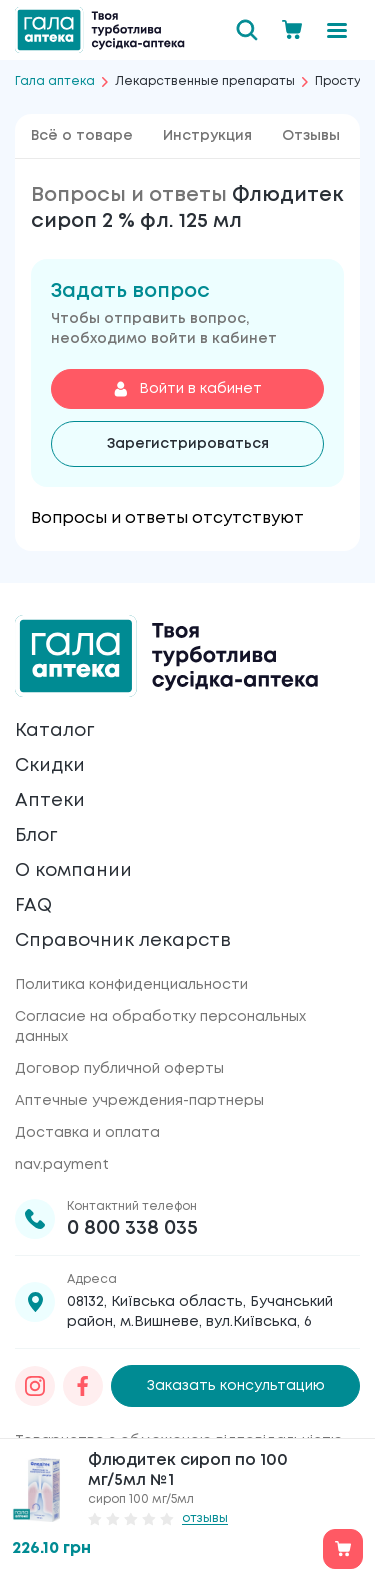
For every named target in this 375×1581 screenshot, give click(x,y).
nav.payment (62, 1165)
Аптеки (50, 801)
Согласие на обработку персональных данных (160, 1027)
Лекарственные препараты (205, 81)
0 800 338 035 (132, 1228)
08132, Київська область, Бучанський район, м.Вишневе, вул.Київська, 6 (200, 1312)
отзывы (205, 1518)
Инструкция (207, 136)
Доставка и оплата (87, 1133)
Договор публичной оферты (119, 1069)
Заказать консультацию (236, 1386)
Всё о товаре (82, 136)
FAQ (33, 906)
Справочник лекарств (123, 941)
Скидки (50, 766)
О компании (73, 871)
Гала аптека (55, 81)
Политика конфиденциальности (131, 985)
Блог (36, 836)
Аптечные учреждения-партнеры (139, 1101)
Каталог (54, 731)
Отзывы (311, 136)
